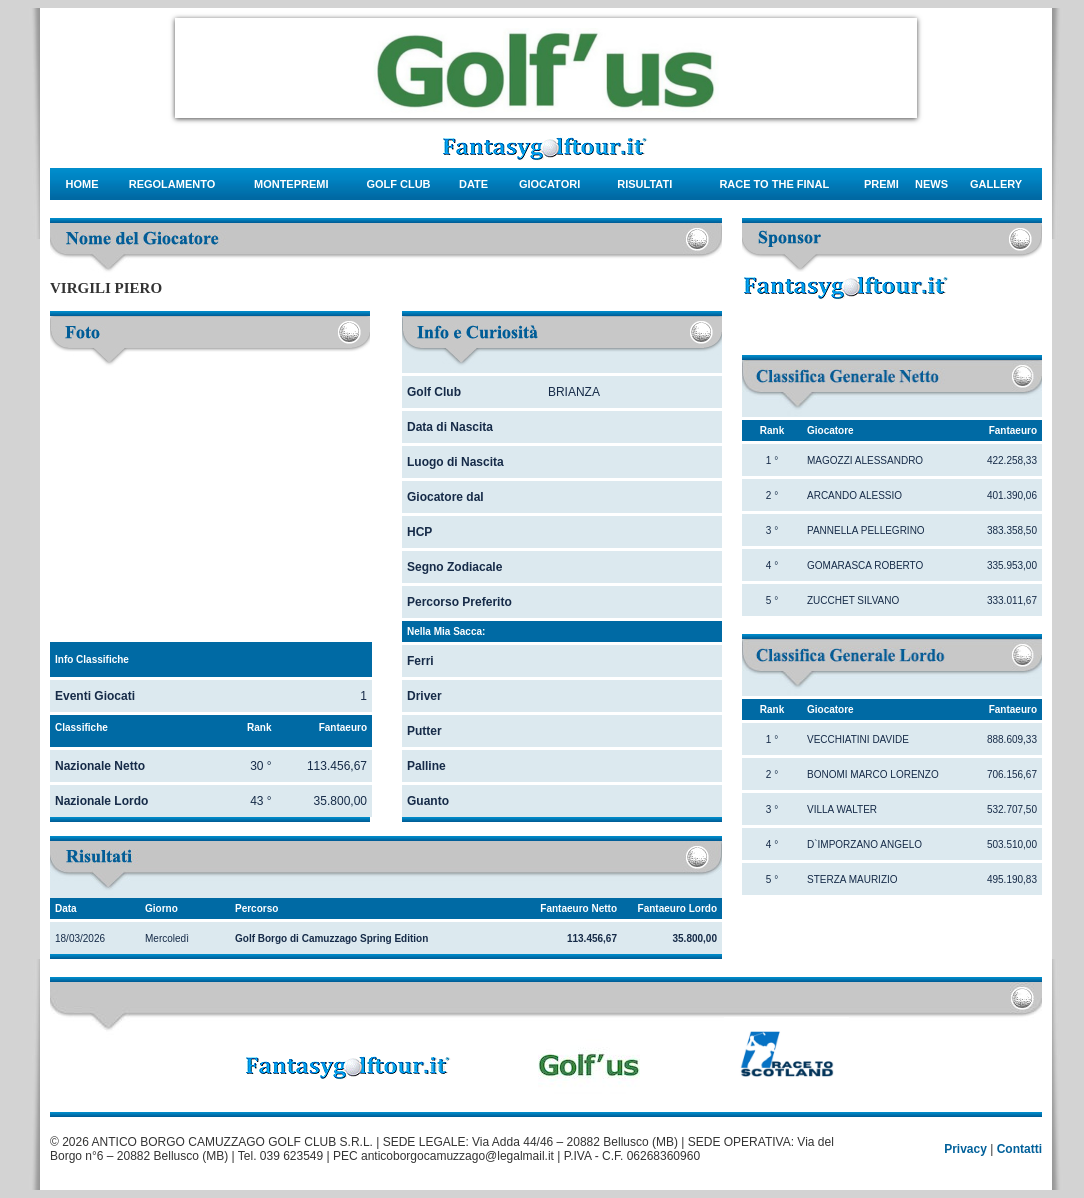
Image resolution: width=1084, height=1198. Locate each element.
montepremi (291, 184)
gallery (996, 184)
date (473, 184)
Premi (881, 184)
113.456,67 (592, 938)
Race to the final (774, 184)
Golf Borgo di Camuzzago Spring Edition (331, 938)
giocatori (549, 184)
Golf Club (398, 184)
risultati (644, 184)
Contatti (1019, 1149)
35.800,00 (695, 938)
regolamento (172, 184)
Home (82, 184)
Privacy (965, 1149)
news (931, 184)
